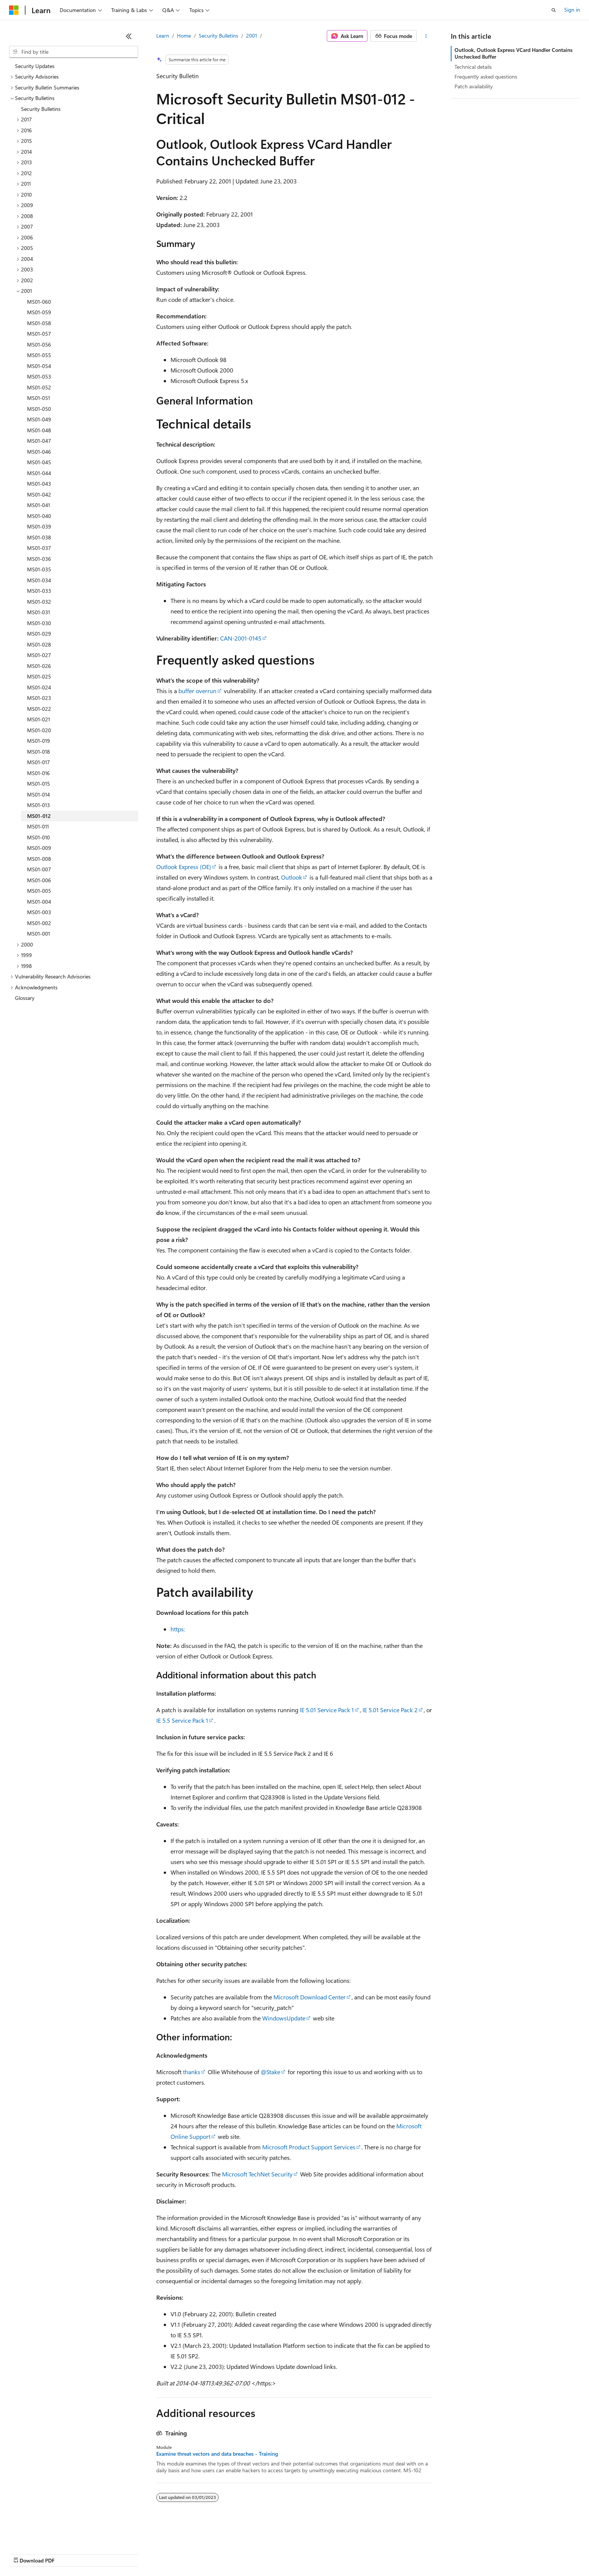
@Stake (270, 2072)
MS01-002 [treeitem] (39, 923)
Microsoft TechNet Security (257, 2174)
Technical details (473, 66)
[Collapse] (128, 36)
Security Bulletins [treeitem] (40, 108)
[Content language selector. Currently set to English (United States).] (43, 2535)
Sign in (572, 9)
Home (184, 35)
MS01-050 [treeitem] (39, 408)
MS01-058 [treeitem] (39, 323)
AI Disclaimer (24, 2553)
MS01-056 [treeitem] (39, 344)
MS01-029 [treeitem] (39, 633)
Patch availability (474, 86)
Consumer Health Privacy (216, 2553)
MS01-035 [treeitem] (39, 569)
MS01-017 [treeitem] (38, 762)
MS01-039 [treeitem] (39, 526)
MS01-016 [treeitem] (38, 773)
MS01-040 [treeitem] (39, 515)
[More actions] (426, 36)
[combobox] (73, 52)
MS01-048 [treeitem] (39, 430)
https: (178, 1629)
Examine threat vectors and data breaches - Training (217, 2453)
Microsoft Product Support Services (308, 2147)
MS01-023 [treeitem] (39, 697)
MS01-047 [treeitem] (39, 440)
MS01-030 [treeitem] (39, 623)
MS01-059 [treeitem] (39, 312)
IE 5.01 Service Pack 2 (390, 1710)
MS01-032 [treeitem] (39, 601)
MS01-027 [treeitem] (39, 655)
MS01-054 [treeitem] (39, 366)
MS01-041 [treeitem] (38, 505)
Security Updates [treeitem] (34, 66)
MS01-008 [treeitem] (39, 858)
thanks (191, 2072)
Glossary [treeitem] (25, 997)
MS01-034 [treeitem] (39, 580)
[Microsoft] (14, 10)
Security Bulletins (218, 35)
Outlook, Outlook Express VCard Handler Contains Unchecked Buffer (513, 53)
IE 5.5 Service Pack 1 (182, 1720)
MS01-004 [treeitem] (39, 901)
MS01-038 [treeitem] (39, 537)
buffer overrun (197, 691)
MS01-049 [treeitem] (39, 419)
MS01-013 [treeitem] (38, 805)
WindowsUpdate (283, 2018)
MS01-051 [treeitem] (38, 397)
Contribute (134, 2553)
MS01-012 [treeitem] (39, 815)
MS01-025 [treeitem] (39, 676)
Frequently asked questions (486, 76)
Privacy (164, 2553)
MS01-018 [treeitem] (38, 751)
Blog (102, 2553)
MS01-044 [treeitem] (39, 473)
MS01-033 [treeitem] (39, 590)
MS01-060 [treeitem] (39, 301)
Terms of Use (274, 2553)
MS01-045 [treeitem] (39, 462)
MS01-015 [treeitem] (38, 783)
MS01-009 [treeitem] (39, 847)
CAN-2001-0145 (240, 638)
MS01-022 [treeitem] (39, 708)
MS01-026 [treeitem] (39, 665)
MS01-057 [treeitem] (39, 333)
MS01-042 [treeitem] (39, 494)
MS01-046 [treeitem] (39, 451)
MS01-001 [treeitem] (38, 933)
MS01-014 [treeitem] (38, 794)
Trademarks (311, 2553)
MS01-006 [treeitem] (39, 880)
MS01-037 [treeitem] (39, 547)
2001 (251, 35)
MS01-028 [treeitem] (39, 644)
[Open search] (553, 10)
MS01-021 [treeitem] (38, 719)
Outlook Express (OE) (183, 867)
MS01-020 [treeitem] (39, 730)
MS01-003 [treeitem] (39, 912)
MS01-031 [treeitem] (38, 612)
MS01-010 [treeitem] (38, 837)
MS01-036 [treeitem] (39, 558)
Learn (162, 35)
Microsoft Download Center (309, 1997)
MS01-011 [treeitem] (38, 826)
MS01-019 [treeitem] (38, 740)
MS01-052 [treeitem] (39, 387)
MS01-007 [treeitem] (39, 869)
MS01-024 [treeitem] (39, 687)
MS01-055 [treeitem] (39, 355)
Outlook (291, 877)
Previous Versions (68, 2553)
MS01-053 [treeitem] (39, 376)
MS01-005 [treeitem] (39, 890)
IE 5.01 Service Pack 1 (327, 1710)
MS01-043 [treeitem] (39, 483)
